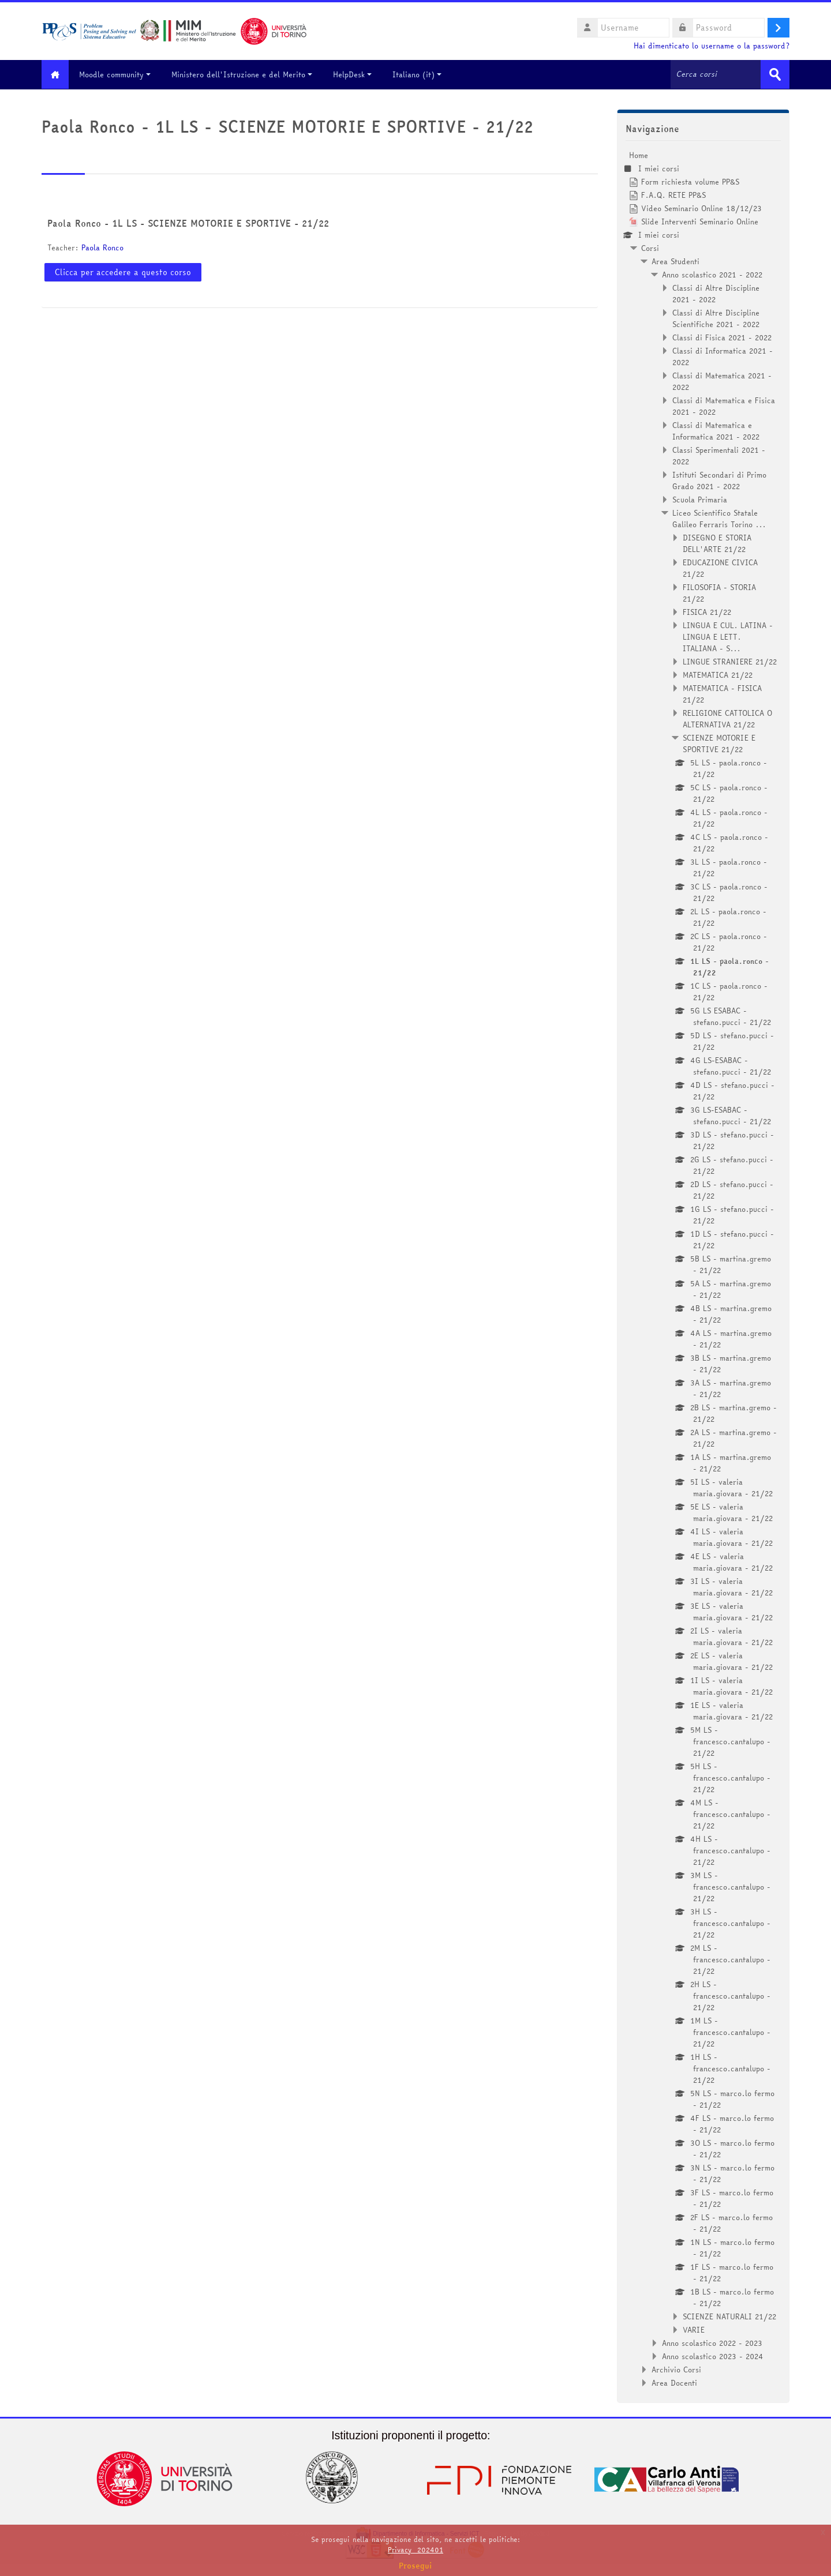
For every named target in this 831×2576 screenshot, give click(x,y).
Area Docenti (674, 2382)
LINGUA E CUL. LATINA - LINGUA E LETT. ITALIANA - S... (728, 636)
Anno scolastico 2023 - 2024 (712, 2355)
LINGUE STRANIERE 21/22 (730, 661)
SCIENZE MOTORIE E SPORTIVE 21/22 (719, 742)
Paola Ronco (102, 247)
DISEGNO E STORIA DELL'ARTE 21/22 (717, 542)
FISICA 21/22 (707, 611)
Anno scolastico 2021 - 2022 (712, 274)
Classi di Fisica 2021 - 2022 (722, 337)
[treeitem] (703, 1268)
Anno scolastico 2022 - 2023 (712, 2342)
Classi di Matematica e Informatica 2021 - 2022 (715, 430)
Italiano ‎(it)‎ (421, 74)
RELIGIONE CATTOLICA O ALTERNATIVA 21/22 (727, 718)
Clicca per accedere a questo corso (123, 271)
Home (638, 154)
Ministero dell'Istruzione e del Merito (246, 74)
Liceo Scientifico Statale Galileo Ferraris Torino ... (719, 518)
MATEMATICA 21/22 (718, 674)
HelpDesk (357, 74)
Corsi (650, 247)
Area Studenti (675, 260)
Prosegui (415, 2565)
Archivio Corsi (676, 2369)
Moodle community (119, 74)
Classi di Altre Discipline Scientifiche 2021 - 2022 (715, 317)
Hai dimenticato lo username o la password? (711, 45)
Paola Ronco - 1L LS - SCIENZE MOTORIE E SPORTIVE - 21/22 (188, 223)
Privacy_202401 (415, 2549)
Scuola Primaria (699, 499)
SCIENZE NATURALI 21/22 (729, 2316)
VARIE (694, 2329)
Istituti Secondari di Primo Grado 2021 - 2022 (719, 479)
